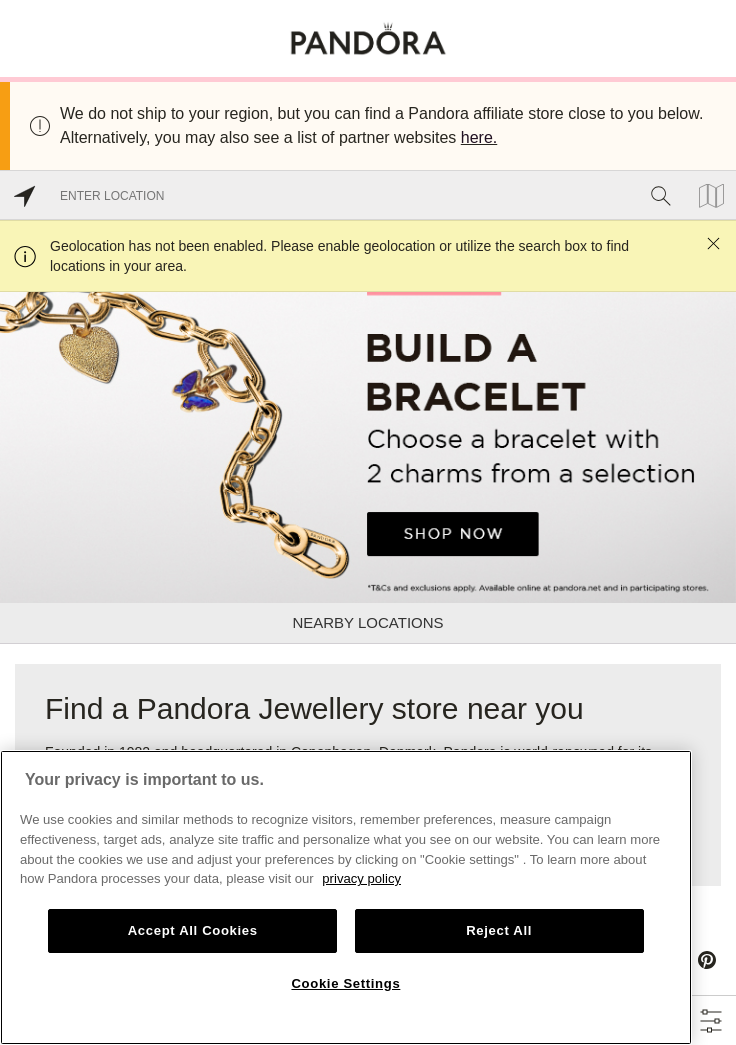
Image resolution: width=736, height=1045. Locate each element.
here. (479, 137)
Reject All (499, 930)
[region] (346, 897)
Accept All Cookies (193, 930)
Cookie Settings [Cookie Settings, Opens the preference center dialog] (345, 983)
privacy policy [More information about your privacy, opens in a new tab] (361, 878)
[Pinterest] (707, 960)
